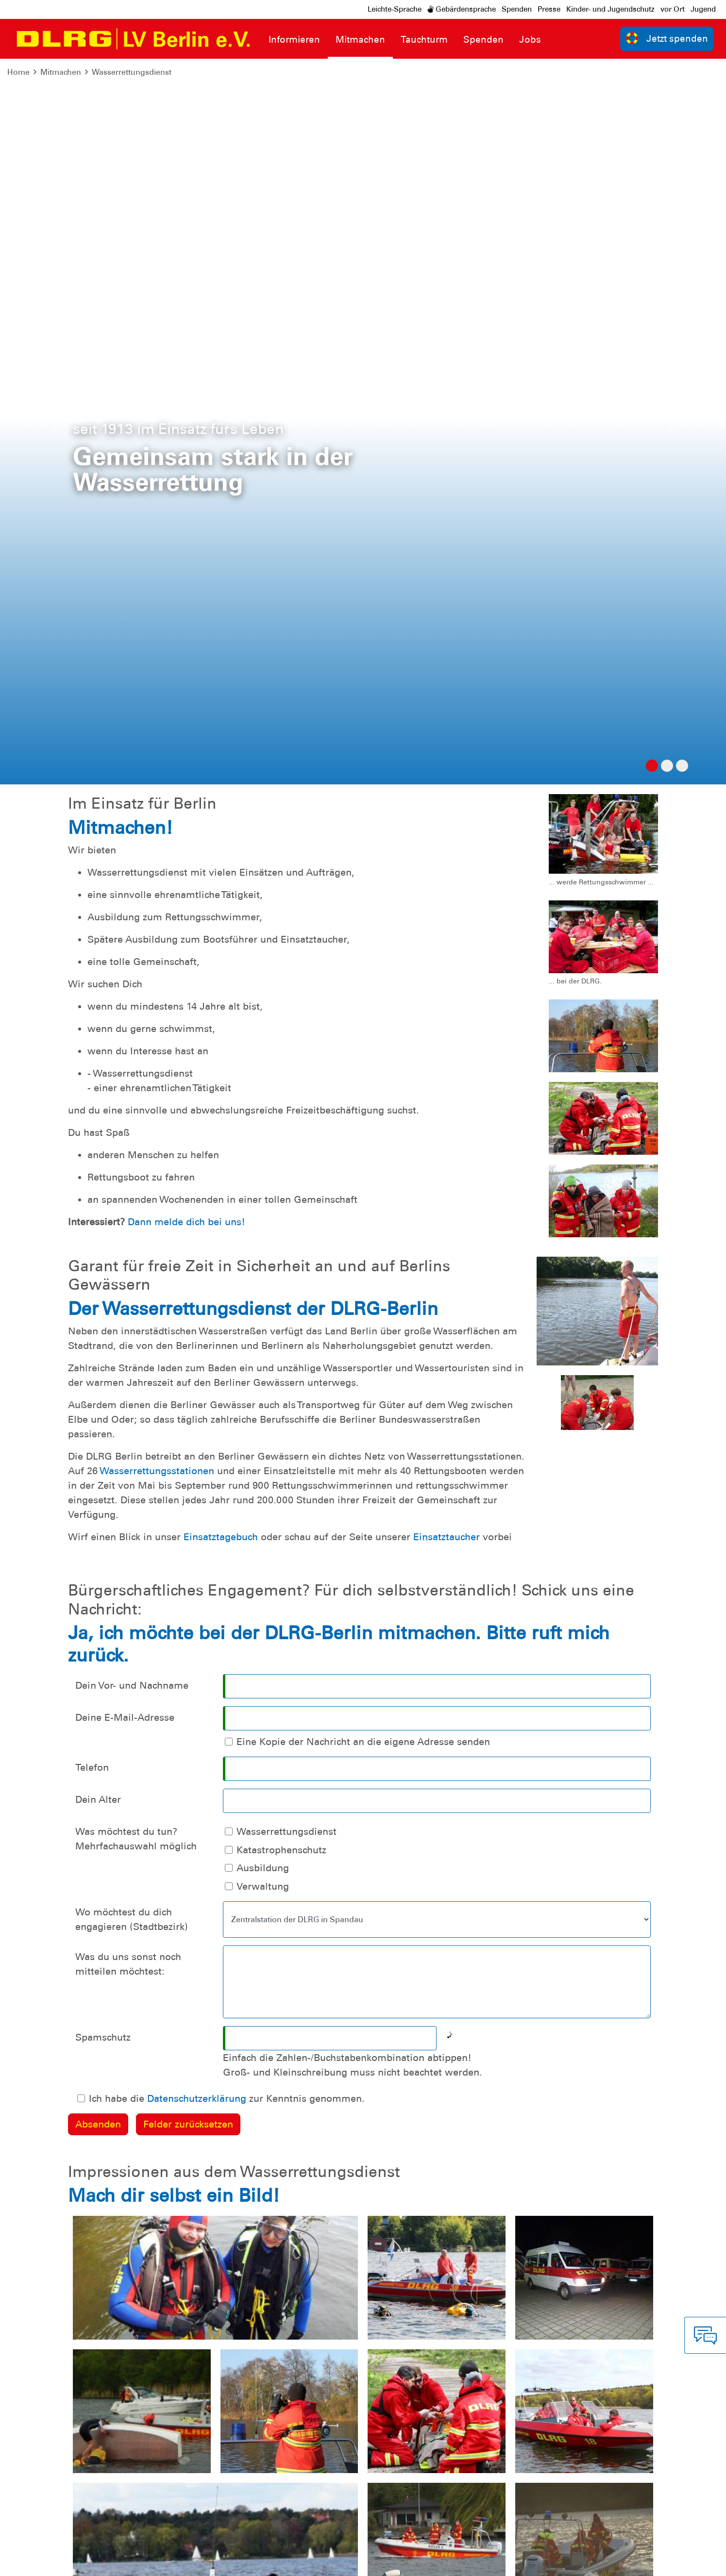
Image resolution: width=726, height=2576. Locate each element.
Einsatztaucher (448, 811)
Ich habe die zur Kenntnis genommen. (227, 1373)
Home (18, 72)
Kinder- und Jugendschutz (610, 9)
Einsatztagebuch (222, 811)
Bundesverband (685, 2561)
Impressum (31, 2561)
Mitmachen (60, 72)
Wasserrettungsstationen (158, 745)
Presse (549, 9)
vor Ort (672, 9)
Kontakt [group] (516, 2410)
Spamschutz (103, 1311)
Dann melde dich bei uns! (186, 496)
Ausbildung (262, 1142)
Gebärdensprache (461, 9)
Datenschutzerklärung (196, 1373)
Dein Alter (98, 1074)
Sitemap (128, 2561)
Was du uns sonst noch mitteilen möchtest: (128, 1238)
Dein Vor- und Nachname (131, 959)
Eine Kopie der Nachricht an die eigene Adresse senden (363, 1016)
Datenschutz (82, 2561)
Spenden (517, 9)
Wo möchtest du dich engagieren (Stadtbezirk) (131, 1193)
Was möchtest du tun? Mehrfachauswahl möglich (136, 1113)
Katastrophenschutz (281, 1124)
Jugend (703, 9)
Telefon (92, 1041)
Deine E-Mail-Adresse (124, 991)
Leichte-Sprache (395, 9)
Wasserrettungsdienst (131, 72)
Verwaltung (262, 1160)
